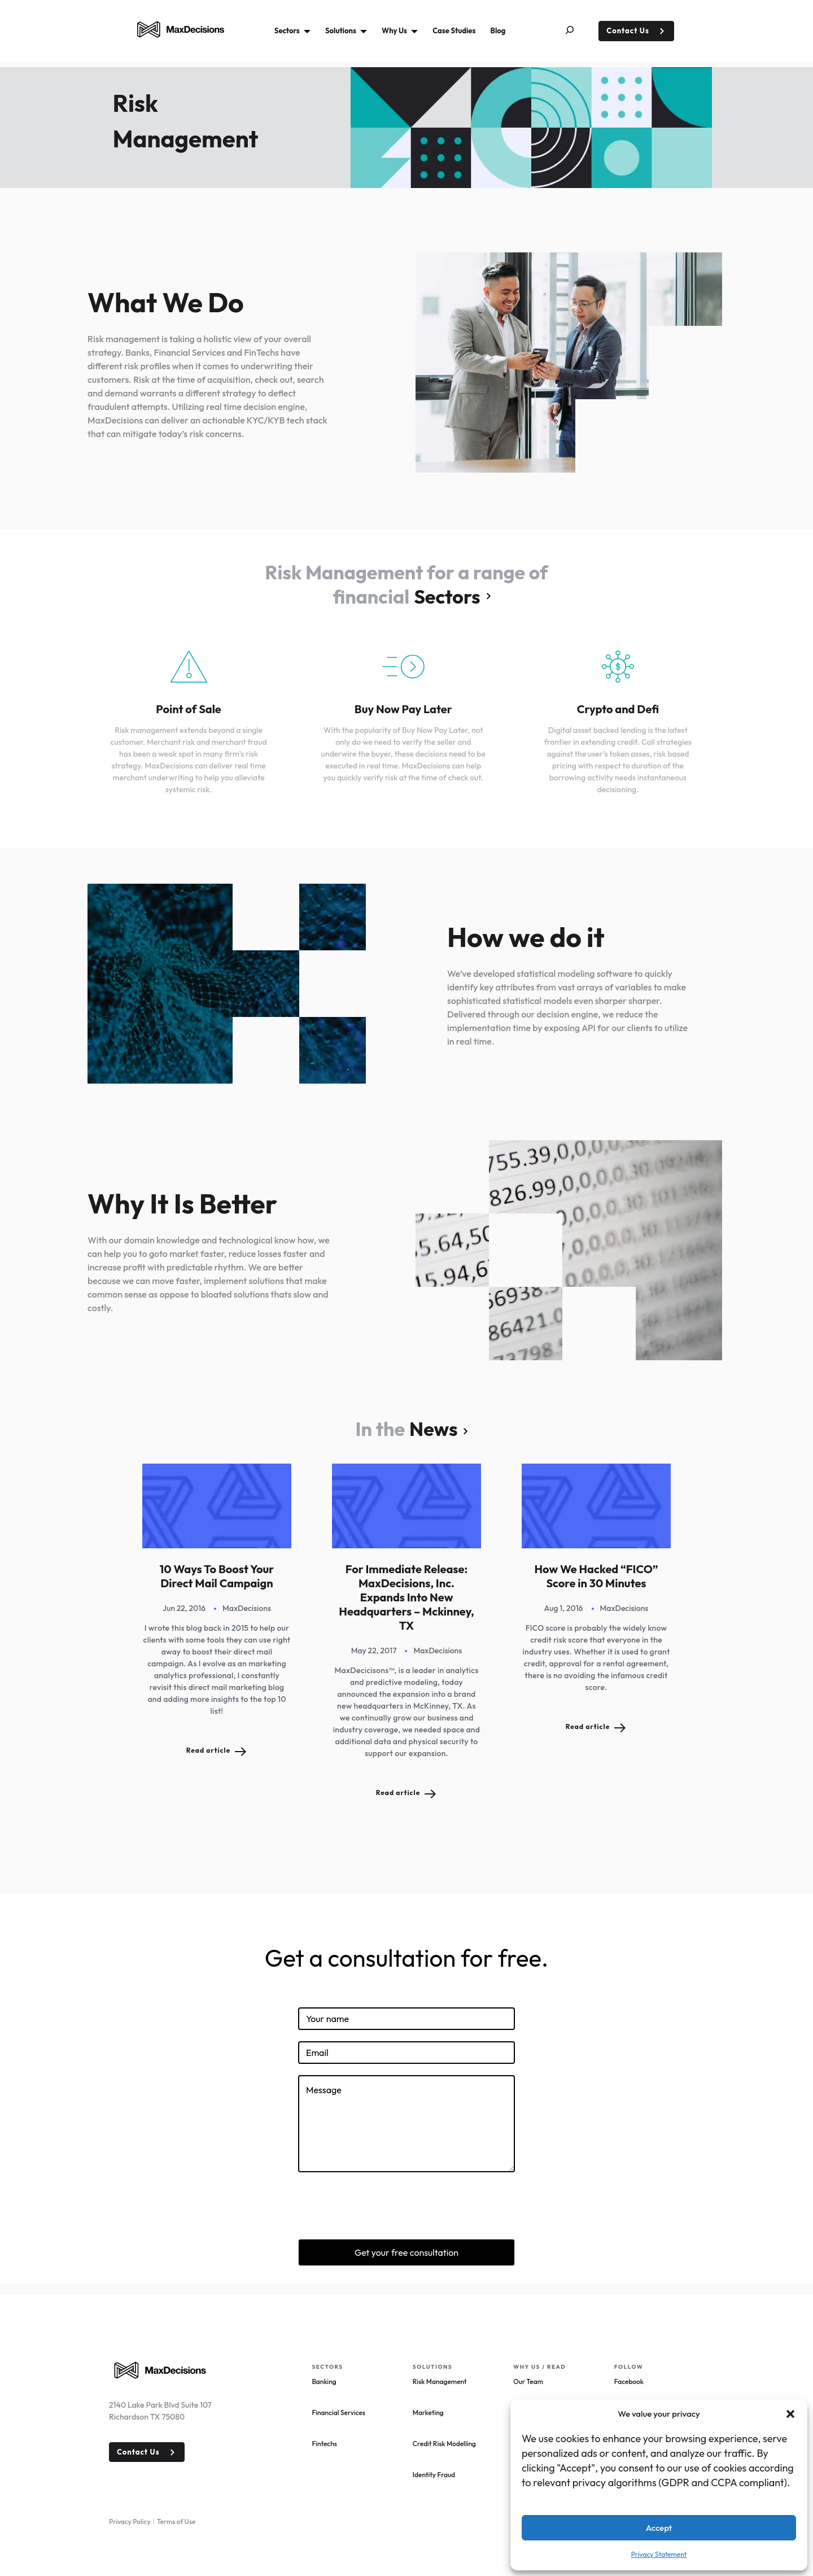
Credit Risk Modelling (444, 2443)
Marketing (428, 2412)
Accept (659, 2527)
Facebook (629, 2381)
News (433, 1429)
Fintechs (324, 2443)
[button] (790, 2414)
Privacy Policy (130, 2521)
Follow (629, 2366)
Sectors (447, 596)
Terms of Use (176, 2521)
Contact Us (627, 30)
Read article (208, 1750)
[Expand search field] (578, 31)
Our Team (528, 2381)
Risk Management (440, 2381)
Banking (324, 2381)
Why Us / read (539, 2366)
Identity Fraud (434, 2474)
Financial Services (338, 2412)
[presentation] (384, 2206)
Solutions (432, 2366)
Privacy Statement (659, 2554)
